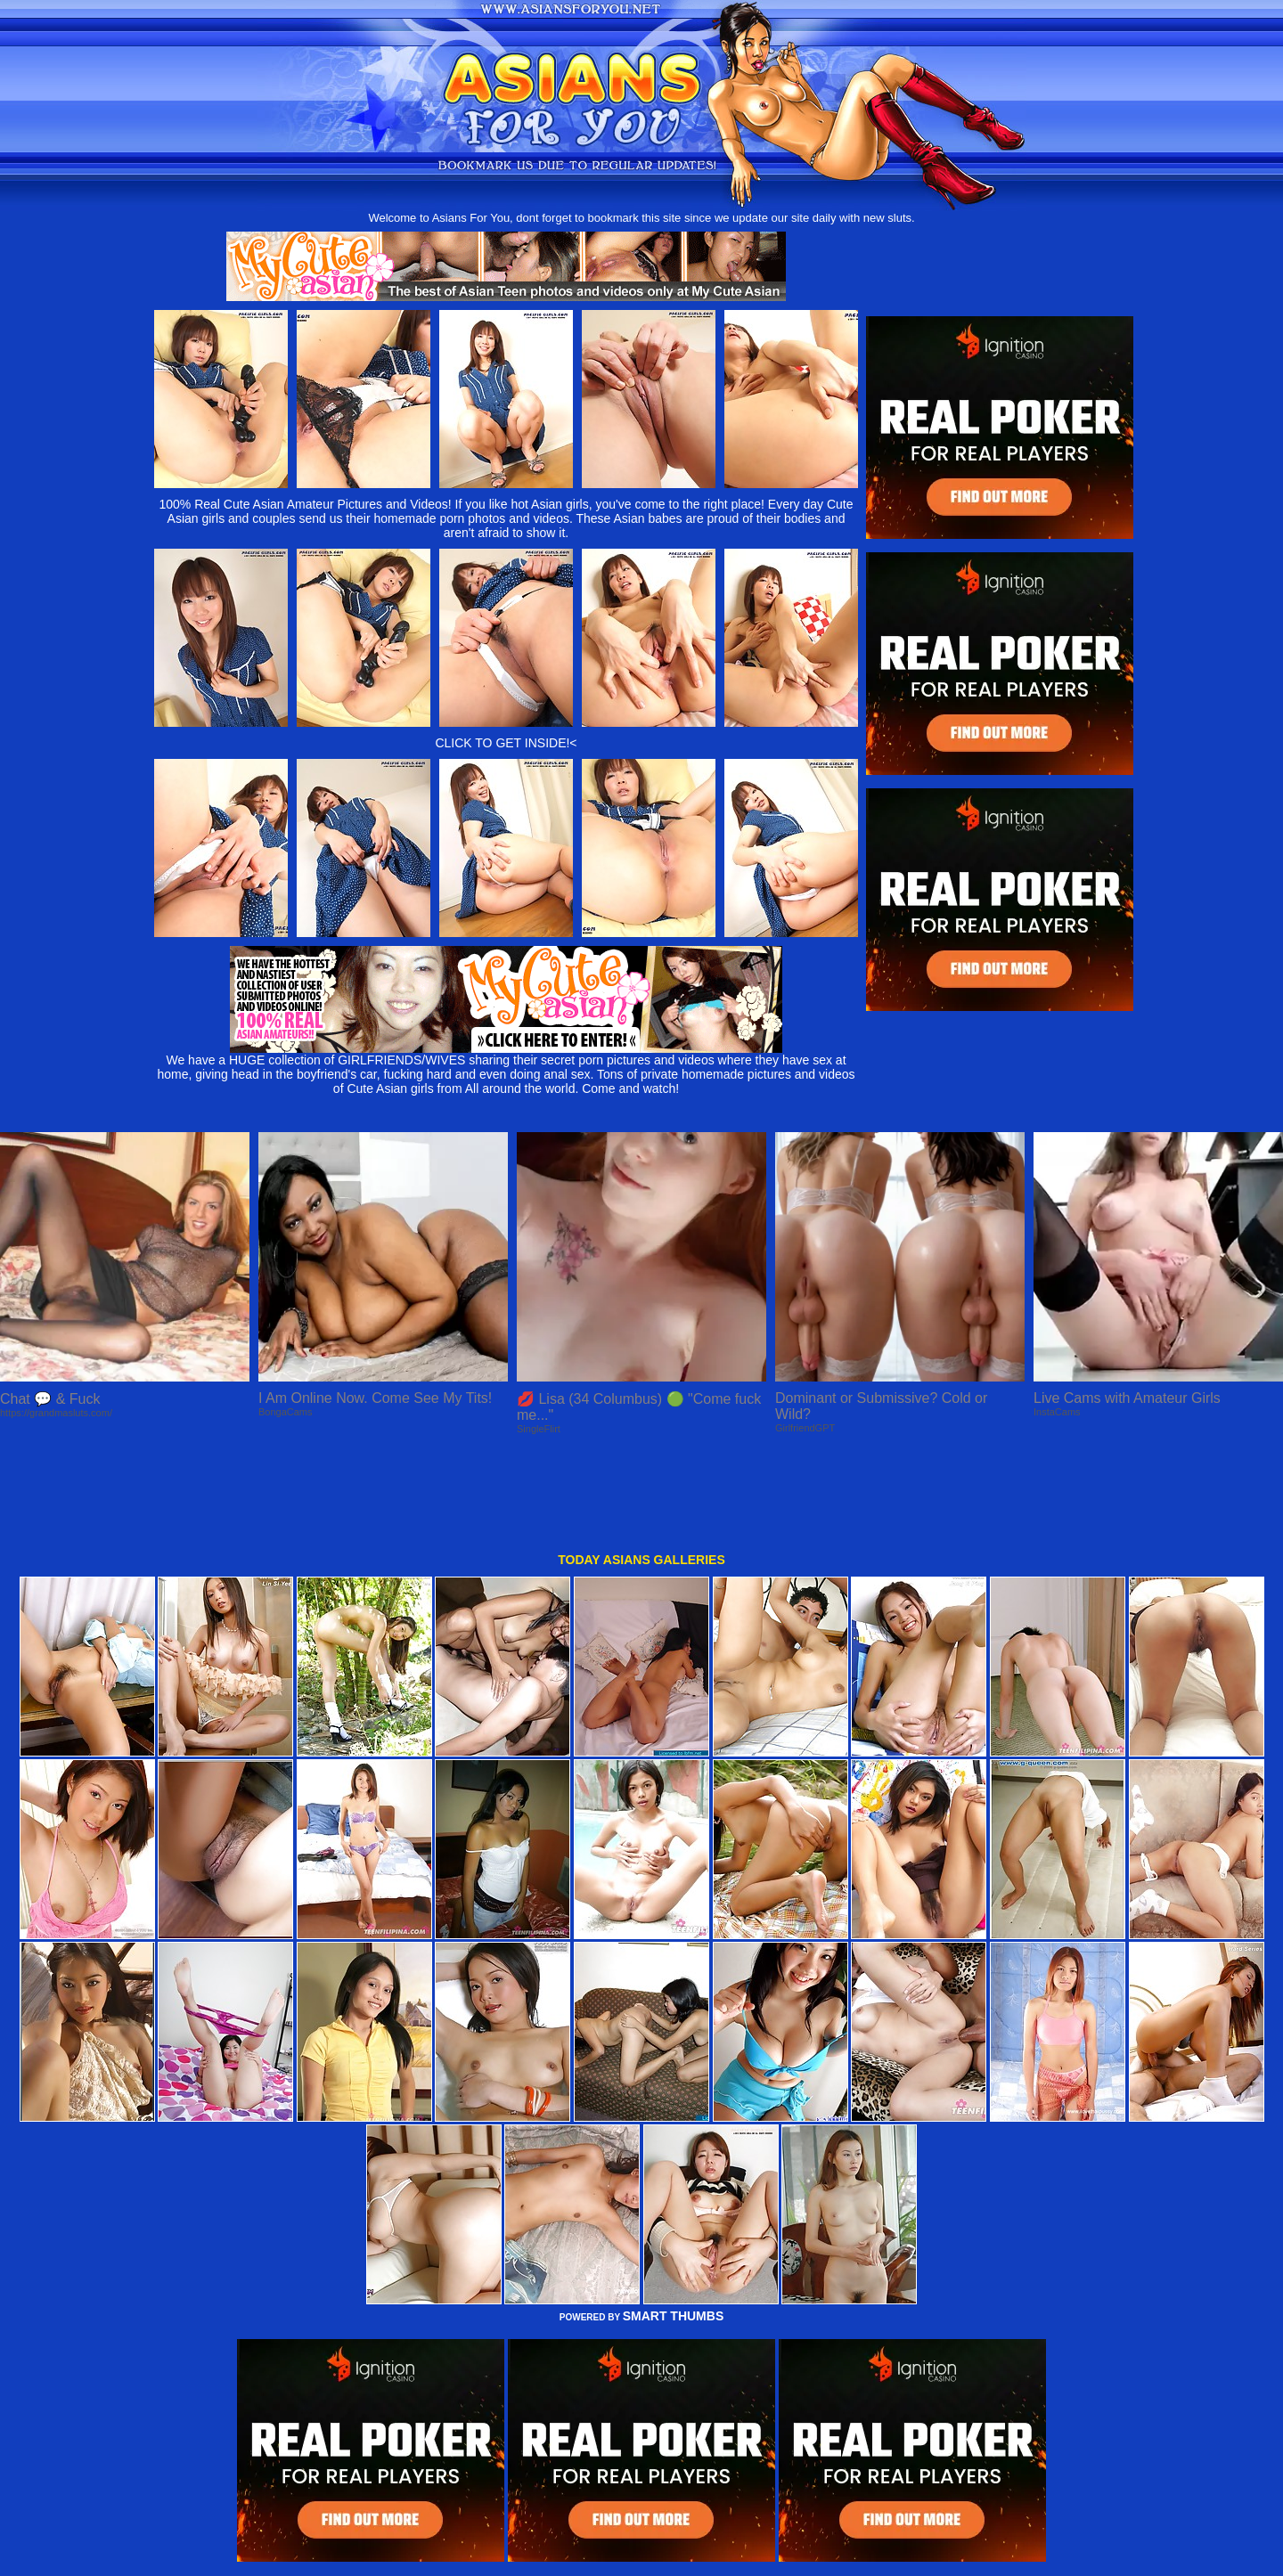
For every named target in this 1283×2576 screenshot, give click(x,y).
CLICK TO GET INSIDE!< (505, 743)
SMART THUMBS (673, 2227)
